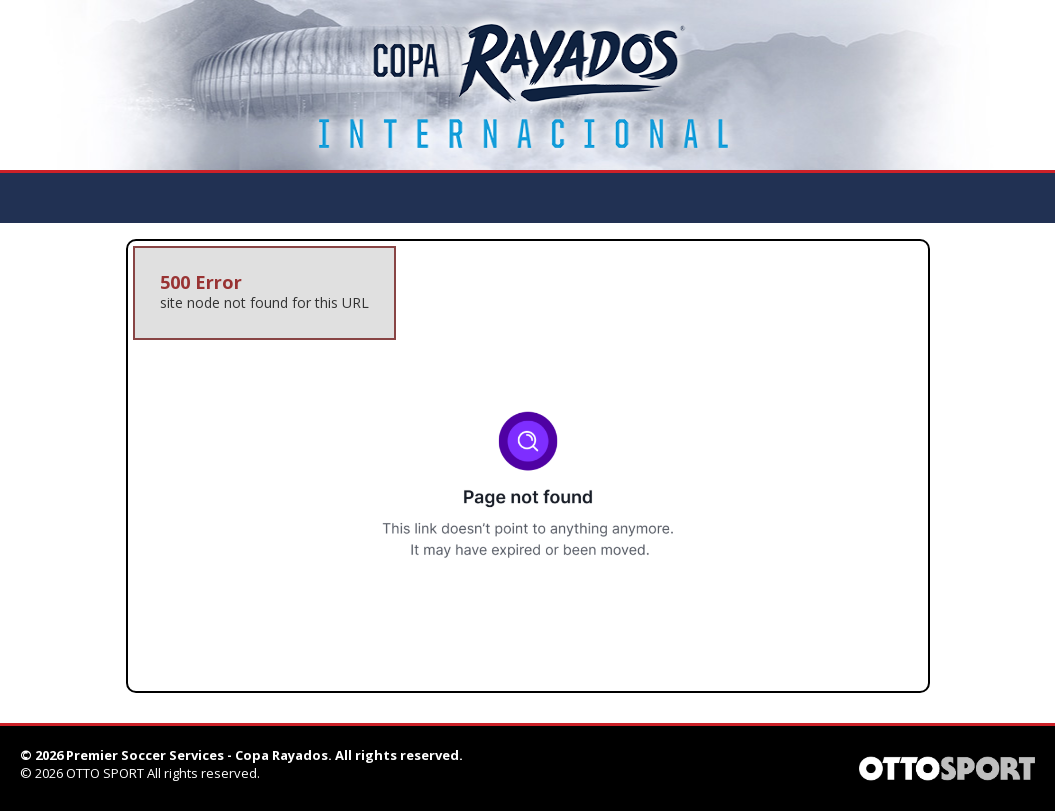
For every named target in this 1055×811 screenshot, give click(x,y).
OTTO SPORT (105, 773)
